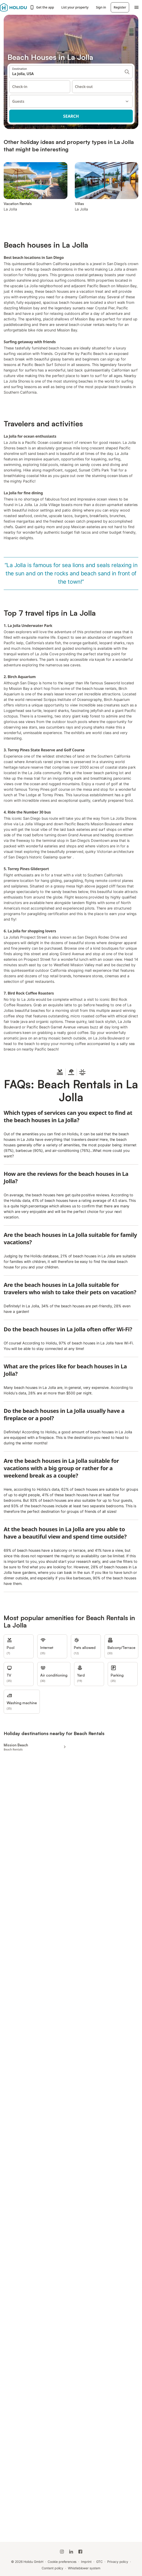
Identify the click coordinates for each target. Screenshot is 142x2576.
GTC (99, 2562)
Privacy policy (117, 2562)
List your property (75, 7)
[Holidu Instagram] (62, 2551)
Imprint (86, 2562)
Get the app (42, 7)
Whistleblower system (84, 2568)
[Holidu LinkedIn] (71, 2551)
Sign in (101, 7)
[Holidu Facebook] (80, 2551)
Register (120, 7)
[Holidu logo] (13, 7)
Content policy (52, 2568)
